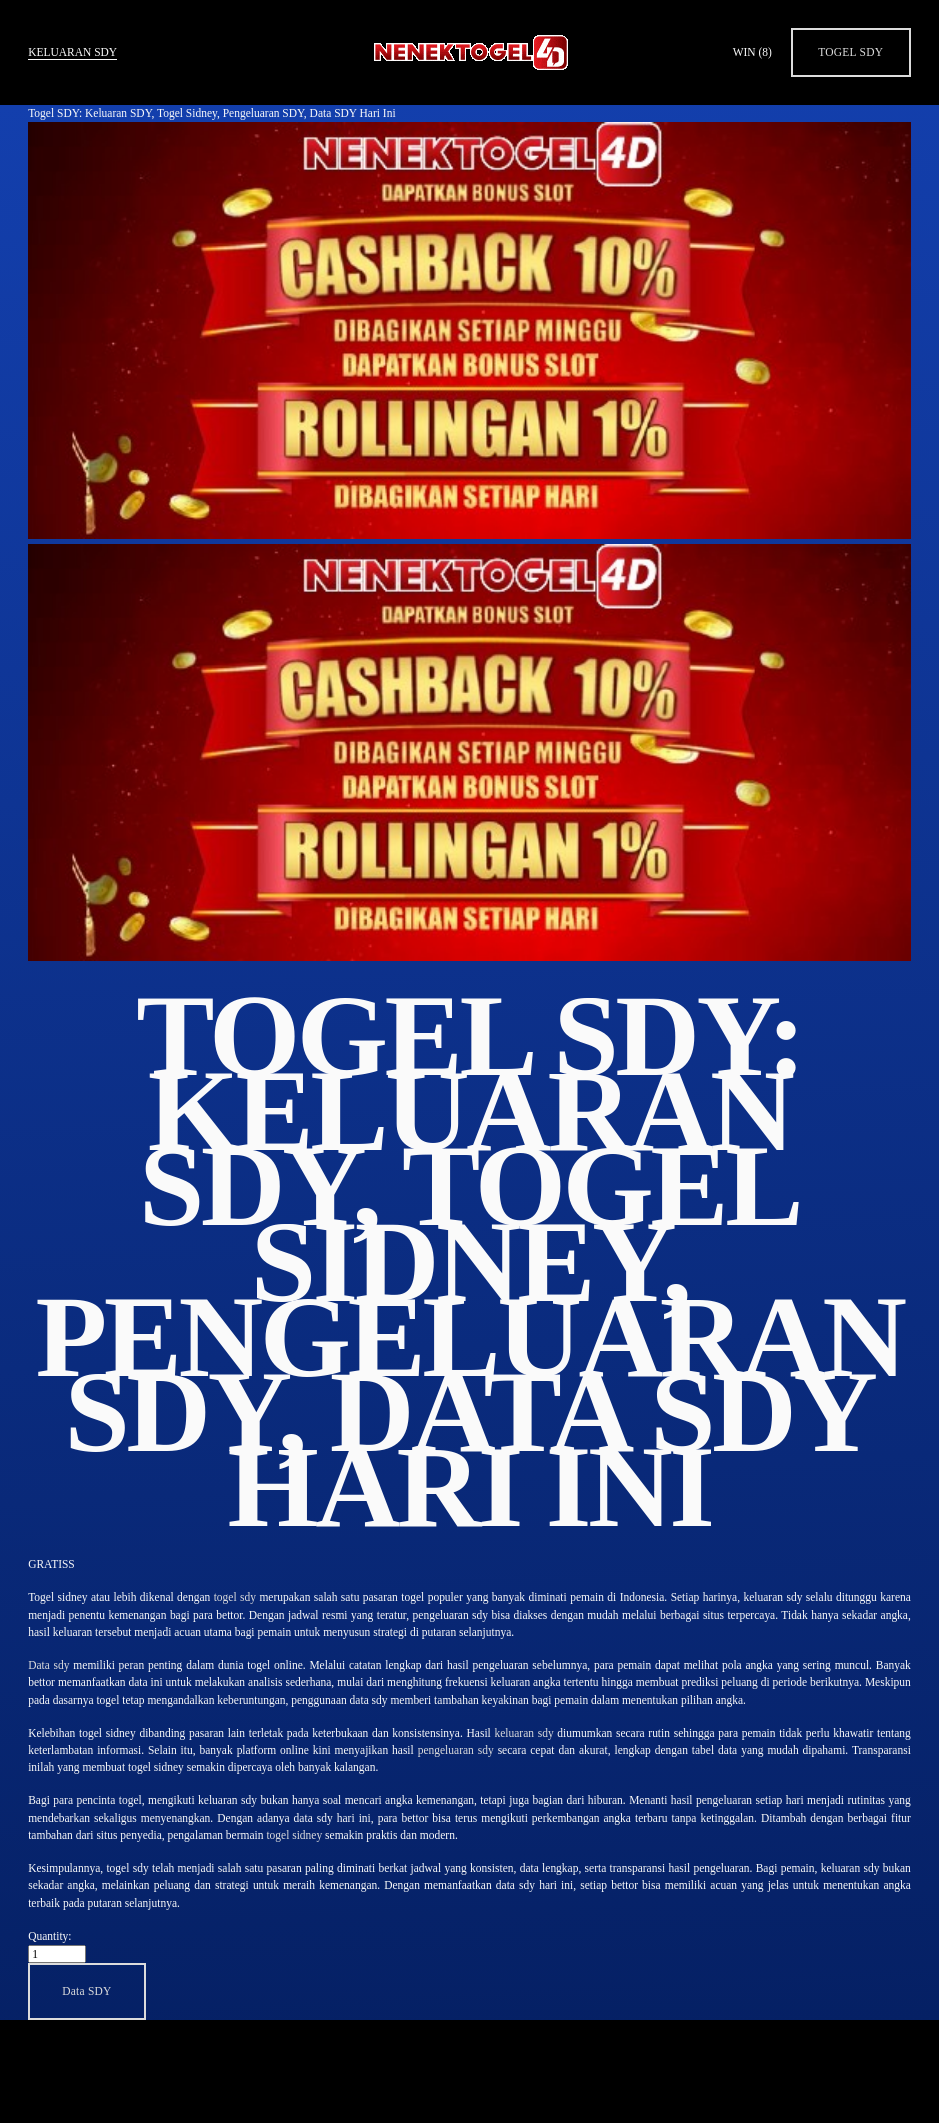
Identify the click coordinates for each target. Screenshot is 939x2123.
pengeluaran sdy (456, 1750)
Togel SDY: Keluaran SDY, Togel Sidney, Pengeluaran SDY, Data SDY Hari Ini (211, 113)
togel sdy (235, 1597)
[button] (87, 1991)
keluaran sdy (523, 1733)
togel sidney (294, 1835)
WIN (752, 52)
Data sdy (48, 1665)
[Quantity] (57, 1954)
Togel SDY (850, 52)
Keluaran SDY (72, 52)
